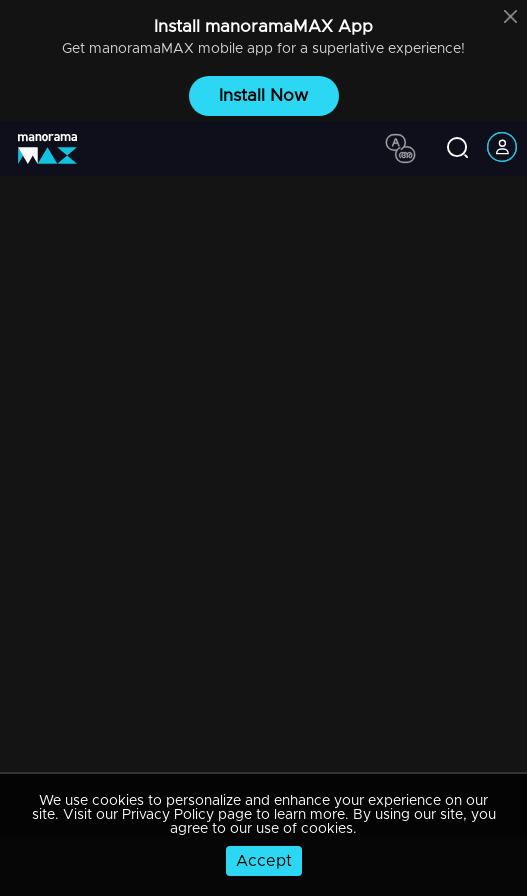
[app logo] (55, 149)
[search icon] (457, 149)
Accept (264, 861)
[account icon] (502, 148)
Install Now (263, 95)
